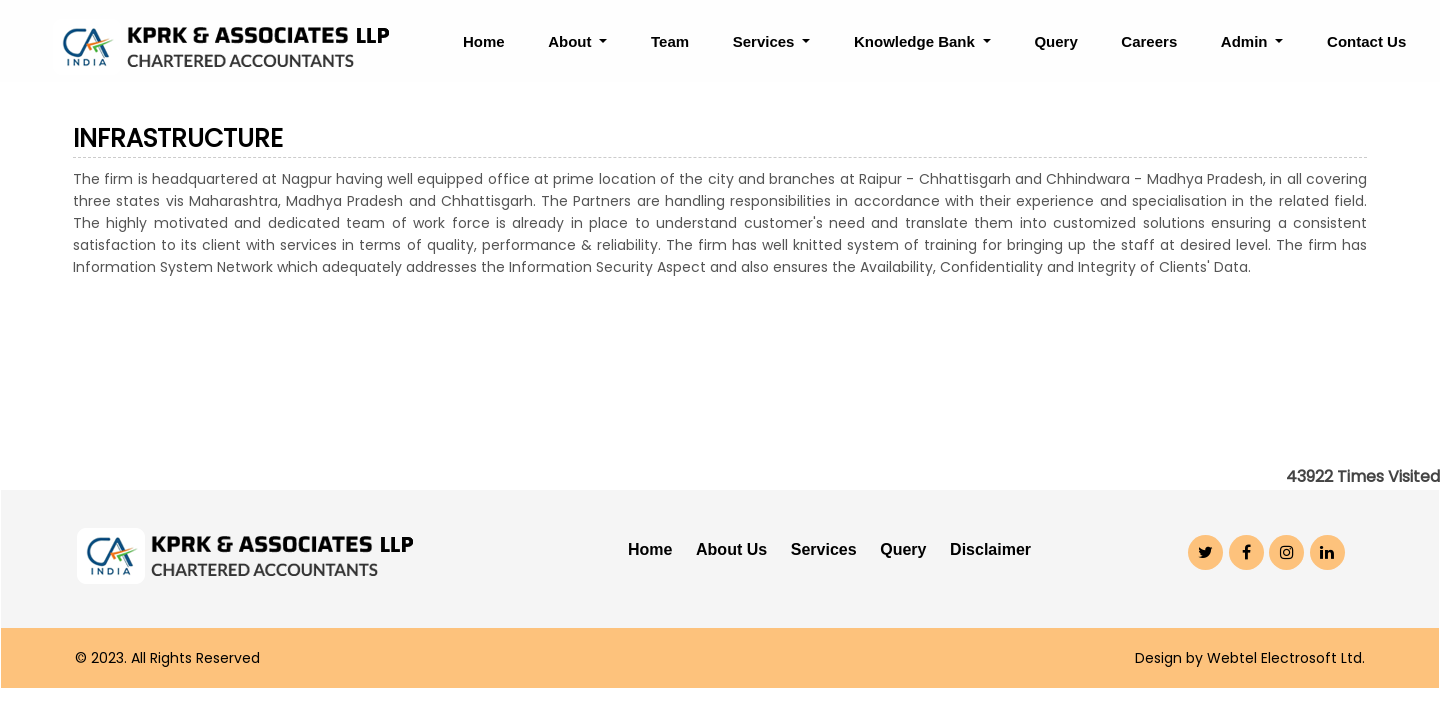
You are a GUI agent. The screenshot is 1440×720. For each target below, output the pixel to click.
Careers (1149, 41)
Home (484, 41)
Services (824, 549)
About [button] (571, 41)
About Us (731, 549)
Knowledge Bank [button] (916, 41)
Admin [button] (1246, 41)
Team (670, 41)
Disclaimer (990, 549)
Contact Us (1366, 41)
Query (1055, 41)
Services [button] (766, 41)
